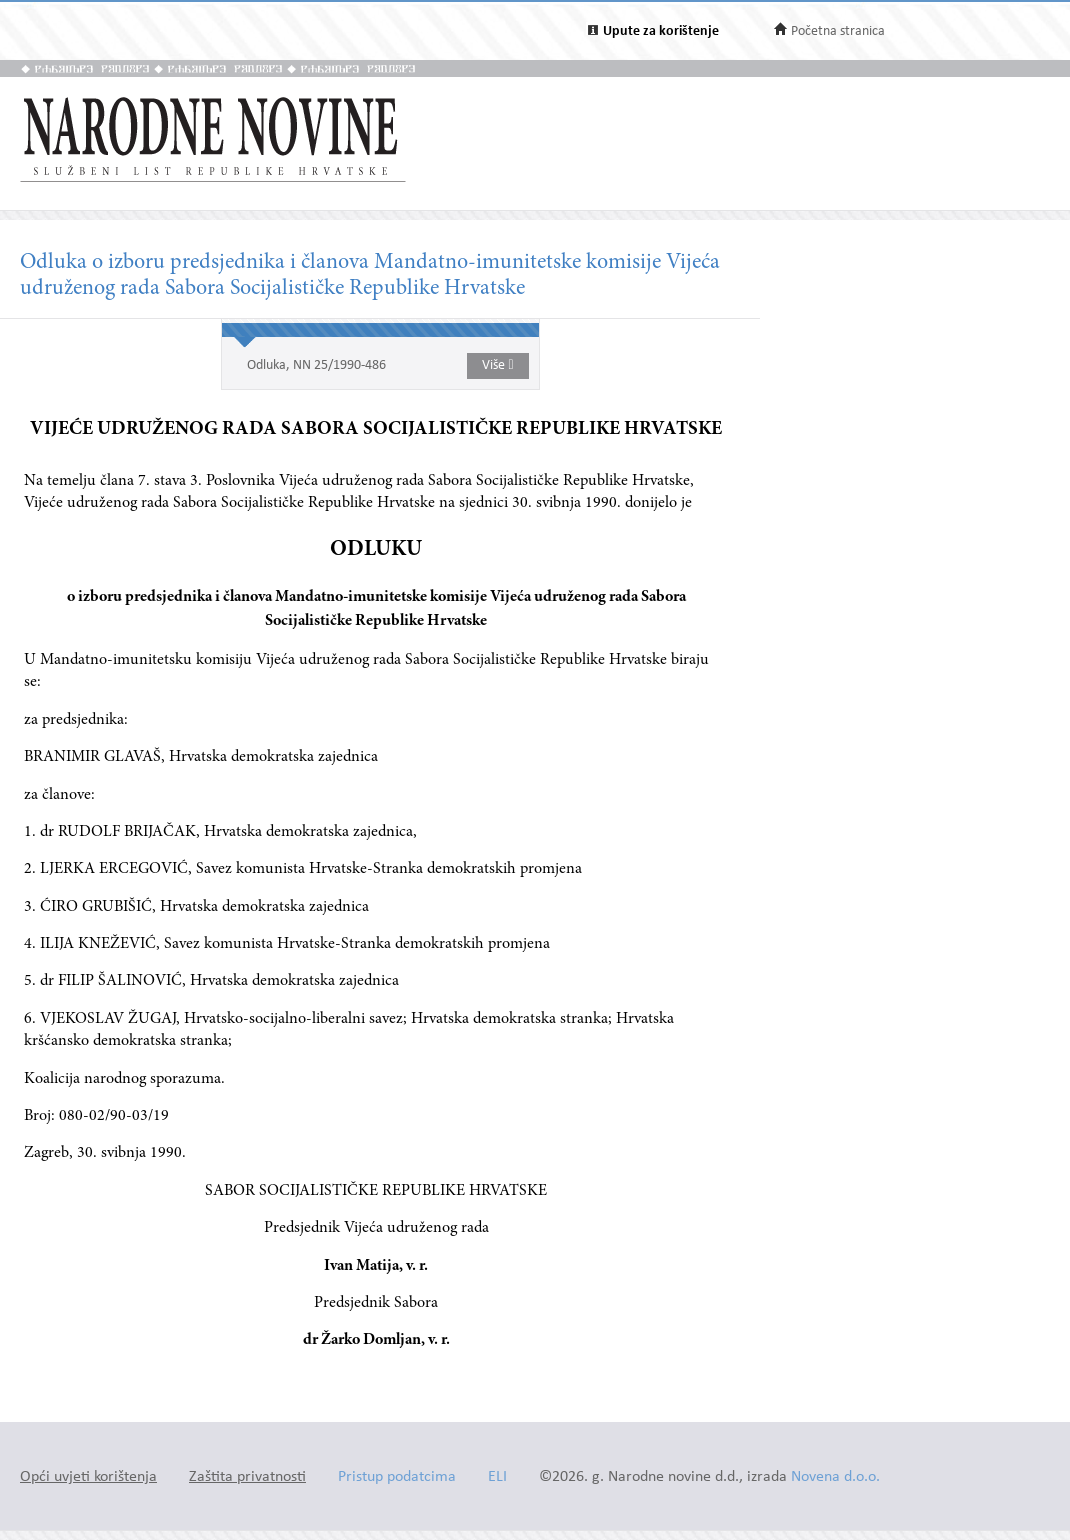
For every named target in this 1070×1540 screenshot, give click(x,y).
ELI (497, 1477)
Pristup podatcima (397, 1477)
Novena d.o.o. (835, 1477)
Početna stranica (838, 31)
